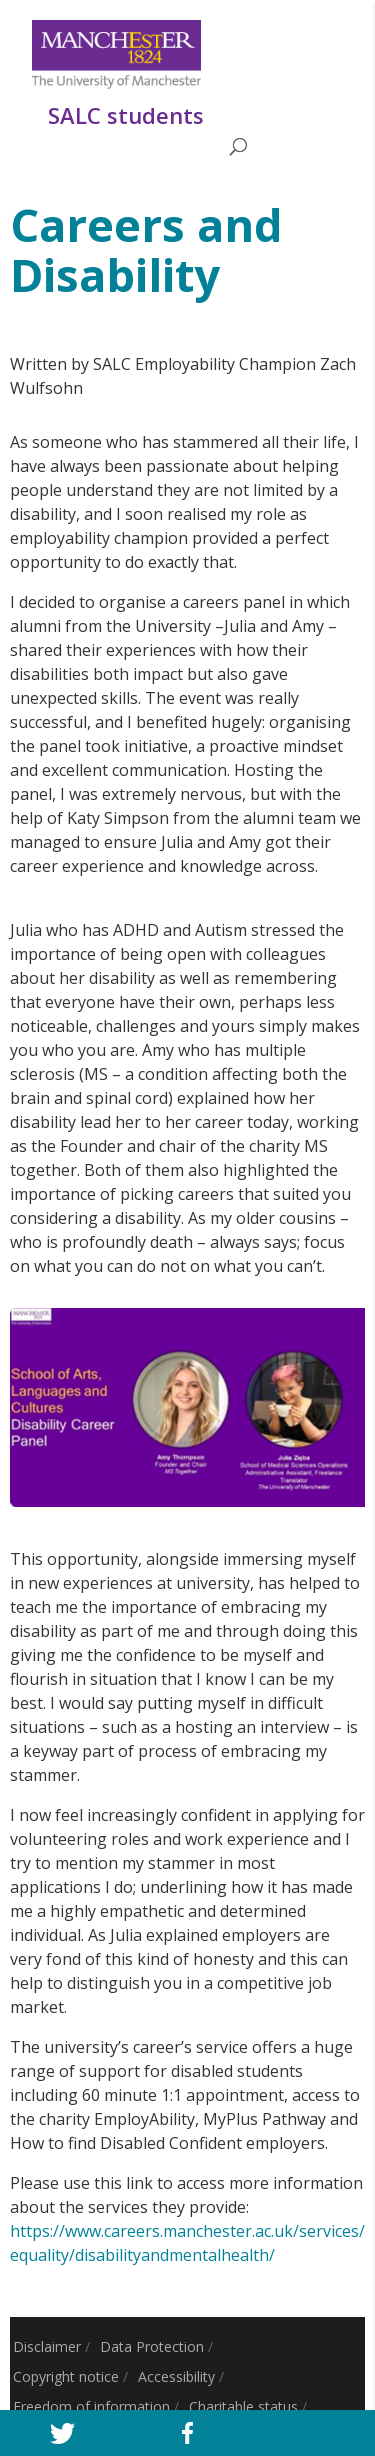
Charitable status (243, 2406)
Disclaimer (47, 2346)
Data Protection (152, 2346)
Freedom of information (91, 2406)
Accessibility (176, 2376)
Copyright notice (66, 2376)
